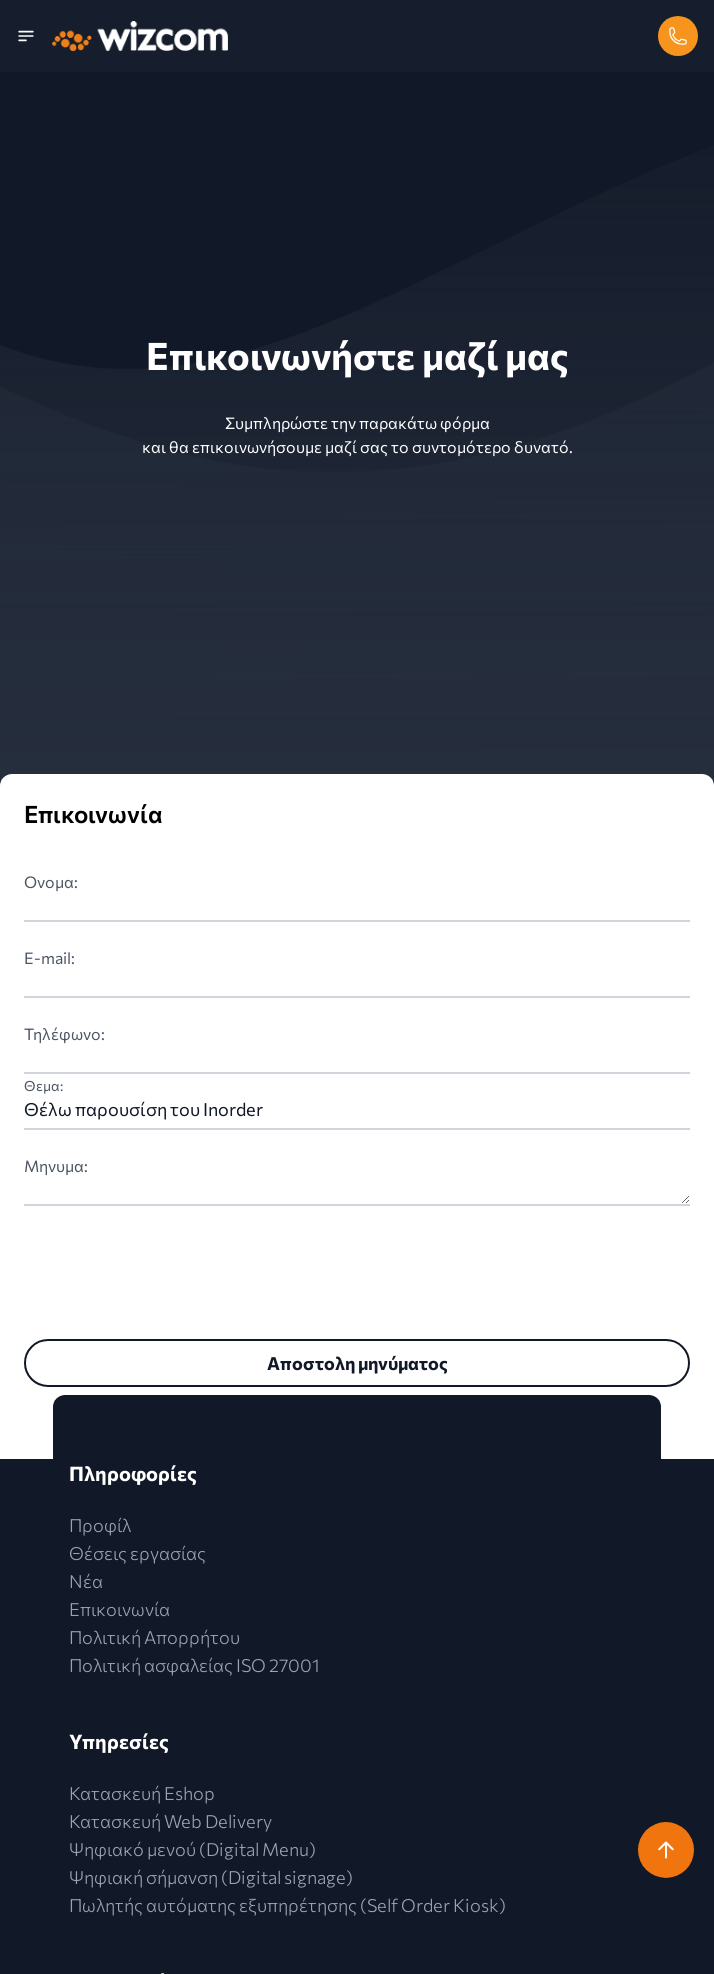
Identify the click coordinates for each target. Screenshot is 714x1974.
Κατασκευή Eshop (142, 1793)
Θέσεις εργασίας (137, 1553)
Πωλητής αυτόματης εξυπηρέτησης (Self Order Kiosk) (287, 1905)
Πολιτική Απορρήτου (154, 1637)
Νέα (86, 1581)
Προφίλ (100, 1525)
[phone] (678, 36)
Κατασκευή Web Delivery (170, 1821)
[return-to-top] (666, 1850)
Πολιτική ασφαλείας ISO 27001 (194, 1665)
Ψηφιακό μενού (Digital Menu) (192, 1849)
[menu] (34, 36)
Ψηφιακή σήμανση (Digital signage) (211, 1877)
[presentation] (176, 1268)
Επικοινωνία (119, 1609)
